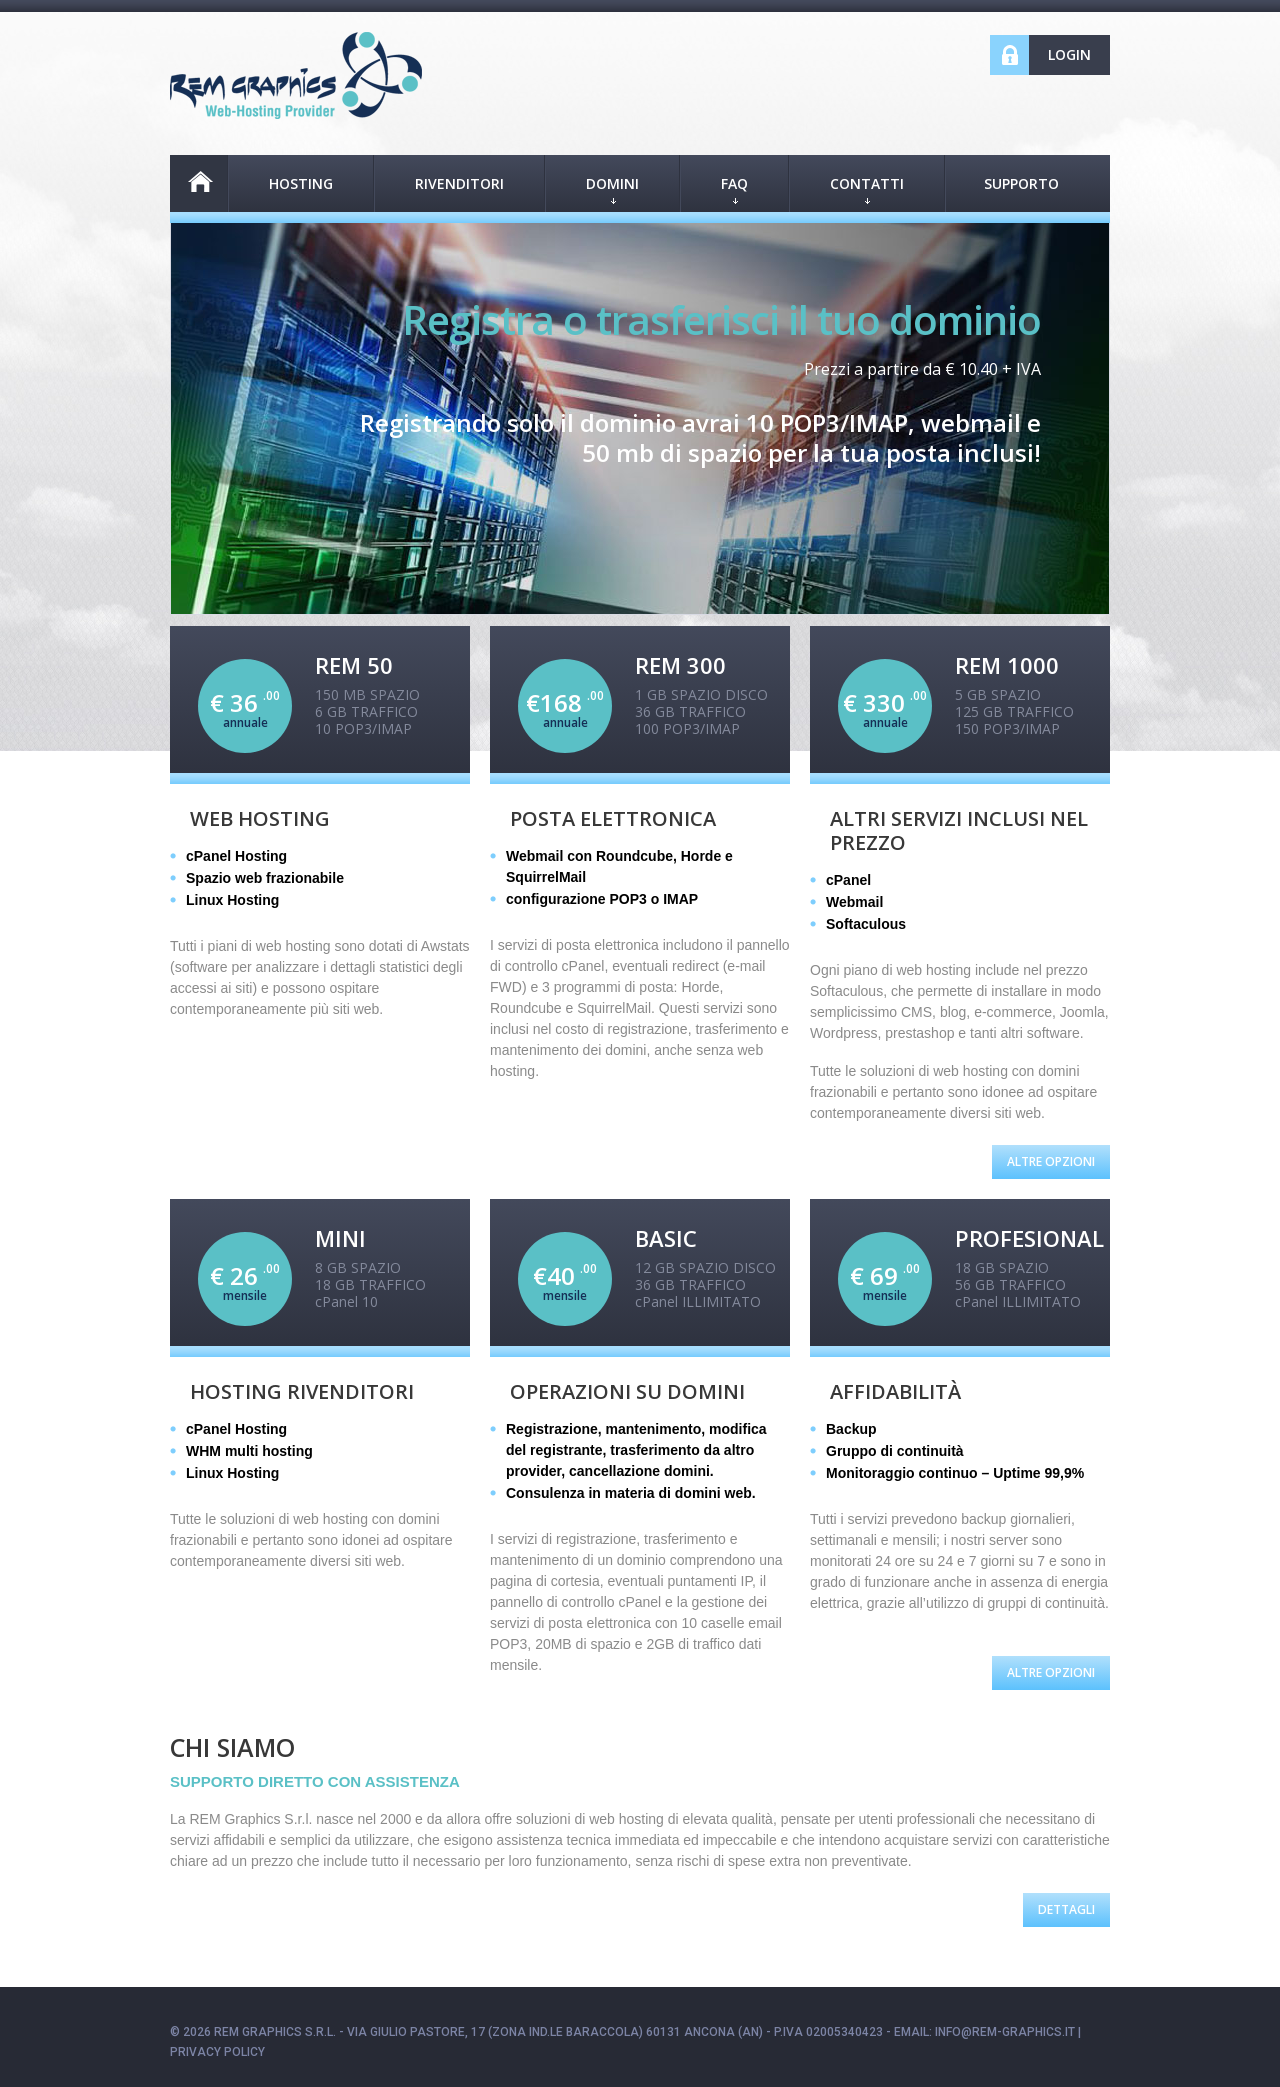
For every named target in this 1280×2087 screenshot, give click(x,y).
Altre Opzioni (1051, 1161)
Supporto (1021, 183)
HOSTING (301, 183)
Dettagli (1066, 1909)
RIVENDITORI (459, 183)
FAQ (734, 189)
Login (1069, 54)
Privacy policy (217, 2052)
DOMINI (612, 189)
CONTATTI (867, 189)
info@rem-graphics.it (1005, 2032)
